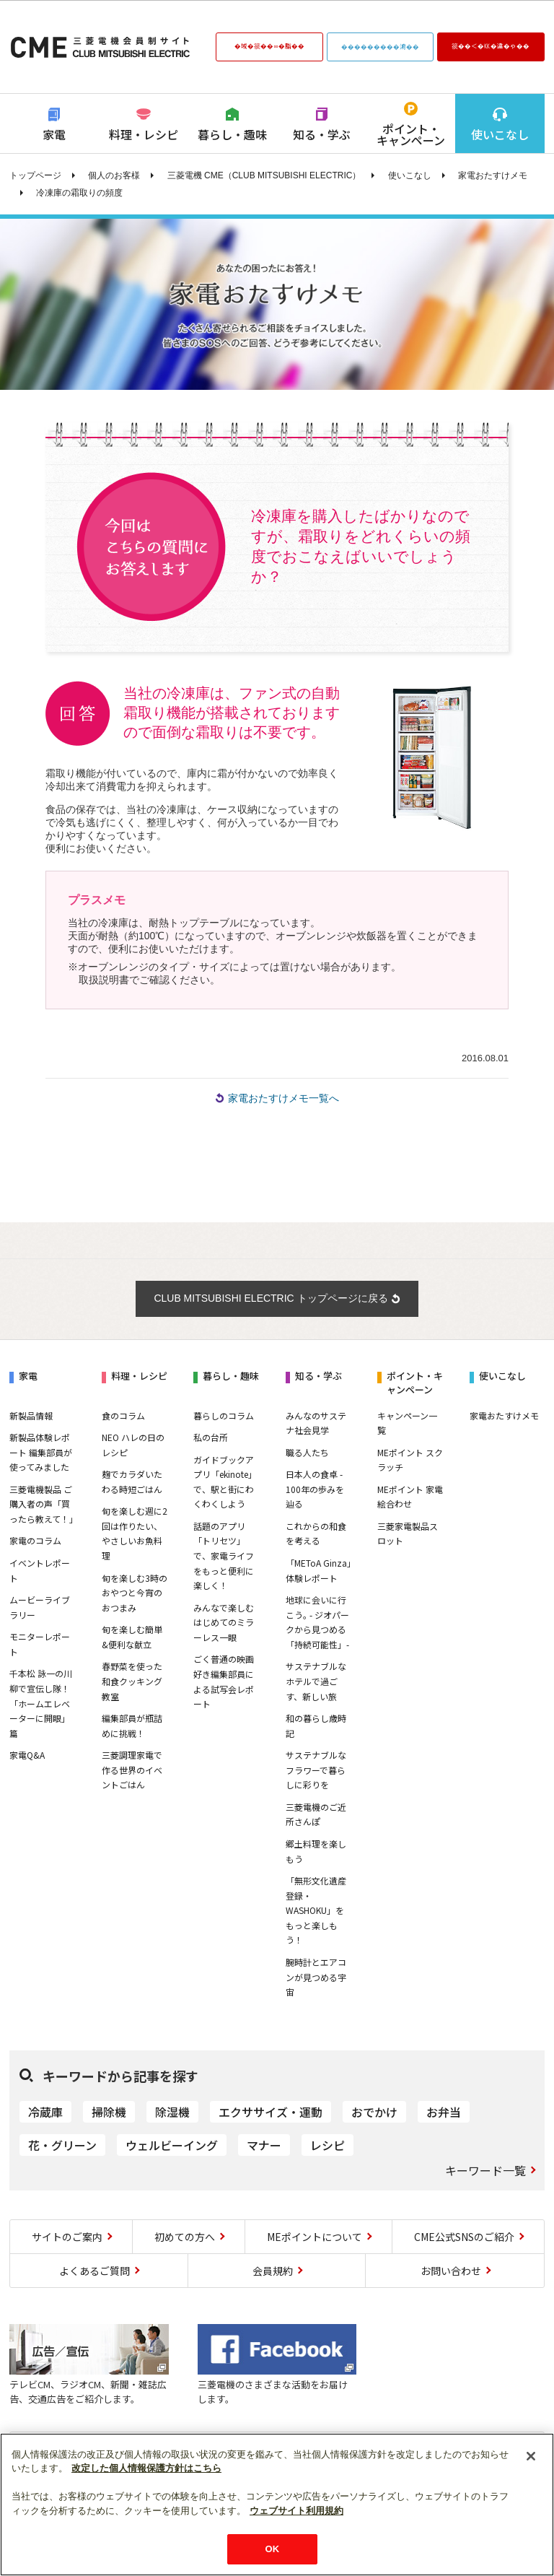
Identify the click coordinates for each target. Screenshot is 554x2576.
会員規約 (272, 2270)
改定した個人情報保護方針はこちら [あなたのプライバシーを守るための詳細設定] (146, 2468)
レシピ (327, 2145)
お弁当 (443, 2111)
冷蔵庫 (45, 2111)
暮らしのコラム (223, 1415)
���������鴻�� (380, 46)
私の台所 (210, 1437)
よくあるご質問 (94, 2270)
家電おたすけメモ (492, 175)
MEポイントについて (314, 2236)
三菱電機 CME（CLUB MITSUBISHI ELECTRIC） (264, 175)
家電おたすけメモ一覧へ (283, 1098)
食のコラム (123, 1415)
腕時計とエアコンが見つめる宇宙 (316, 1977)
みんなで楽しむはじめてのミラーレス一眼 (223, 1622)
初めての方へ (184, 2236)
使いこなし (500, 134)
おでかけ (374, 2111)
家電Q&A (27, 1755)
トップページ (35, 175)
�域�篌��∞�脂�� (269, 45)
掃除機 (109, 2111)
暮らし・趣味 (232, 134)
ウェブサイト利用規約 (296, 2510)
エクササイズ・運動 (270, 2111)
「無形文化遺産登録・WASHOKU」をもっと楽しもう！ (316, 1910)
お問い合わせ (451, 2270)
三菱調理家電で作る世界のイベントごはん (132, 1769)
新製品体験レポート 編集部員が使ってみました (40, 1452)
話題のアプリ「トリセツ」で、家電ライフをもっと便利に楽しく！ (223, 1555)
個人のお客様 (114, 175)
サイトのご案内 (67, 2236)
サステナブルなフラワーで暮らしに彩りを (316, 1769)
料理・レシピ (143, 134)
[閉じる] (531, 2456)
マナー (264, 2145)
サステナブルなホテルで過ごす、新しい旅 (316, 1681)
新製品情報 (31, 1415)
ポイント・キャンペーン (411, 134)
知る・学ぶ (322, 134)
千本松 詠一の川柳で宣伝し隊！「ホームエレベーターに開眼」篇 (40, 1703)
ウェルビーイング (172, 2145)
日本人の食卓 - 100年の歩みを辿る (315, 1489)
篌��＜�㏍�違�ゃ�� (490, 45)
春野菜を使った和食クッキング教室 (132, 1681)
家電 (54, 134)
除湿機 (172, 2111)
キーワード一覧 (485, 2170)
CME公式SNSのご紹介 (464, 2236)
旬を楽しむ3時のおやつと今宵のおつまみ (134, 1593)
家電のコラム (35, 1540)
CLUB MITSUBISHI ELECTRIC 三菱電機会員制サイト (100, 47)
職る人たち (307, 1452)
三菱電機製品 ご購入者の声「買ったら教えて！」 (43, 1504)
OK (272, 2549)
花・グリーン (62, 2145)
